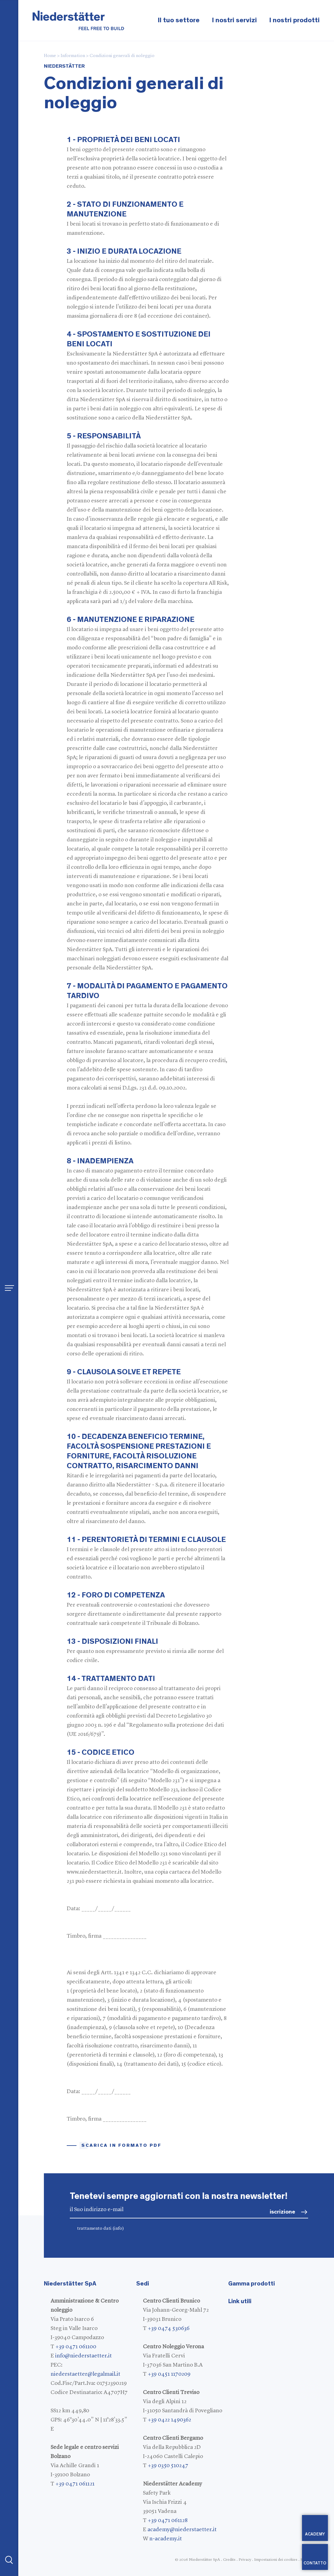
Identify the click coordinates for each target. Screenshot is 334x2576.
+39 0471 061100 (75, 2346)
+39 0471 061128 (167, 2520)
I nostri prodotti (294, 20)
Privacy (245, 2560)
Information (73, 56)
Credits (229, 2560)
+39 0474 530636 (169, 2328)
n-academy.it (165, 2539)
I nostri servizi (234, 20)
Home (50, 56)
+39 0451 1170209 (169, 2374)
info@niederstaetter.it (83, 2356)
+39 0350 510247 (168, 2465)
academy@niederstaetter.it (182, 2529)
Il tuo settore (179, 20)
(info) (118, 2228)
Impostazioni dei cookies (275, 2560)
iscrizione (282, 2212)
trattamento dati (100, 2228)
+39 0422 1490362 (169, 2420)
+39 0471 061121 (74, 2484)
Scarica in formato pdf (121, 2145)
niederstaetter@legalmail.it (85, 2374)
